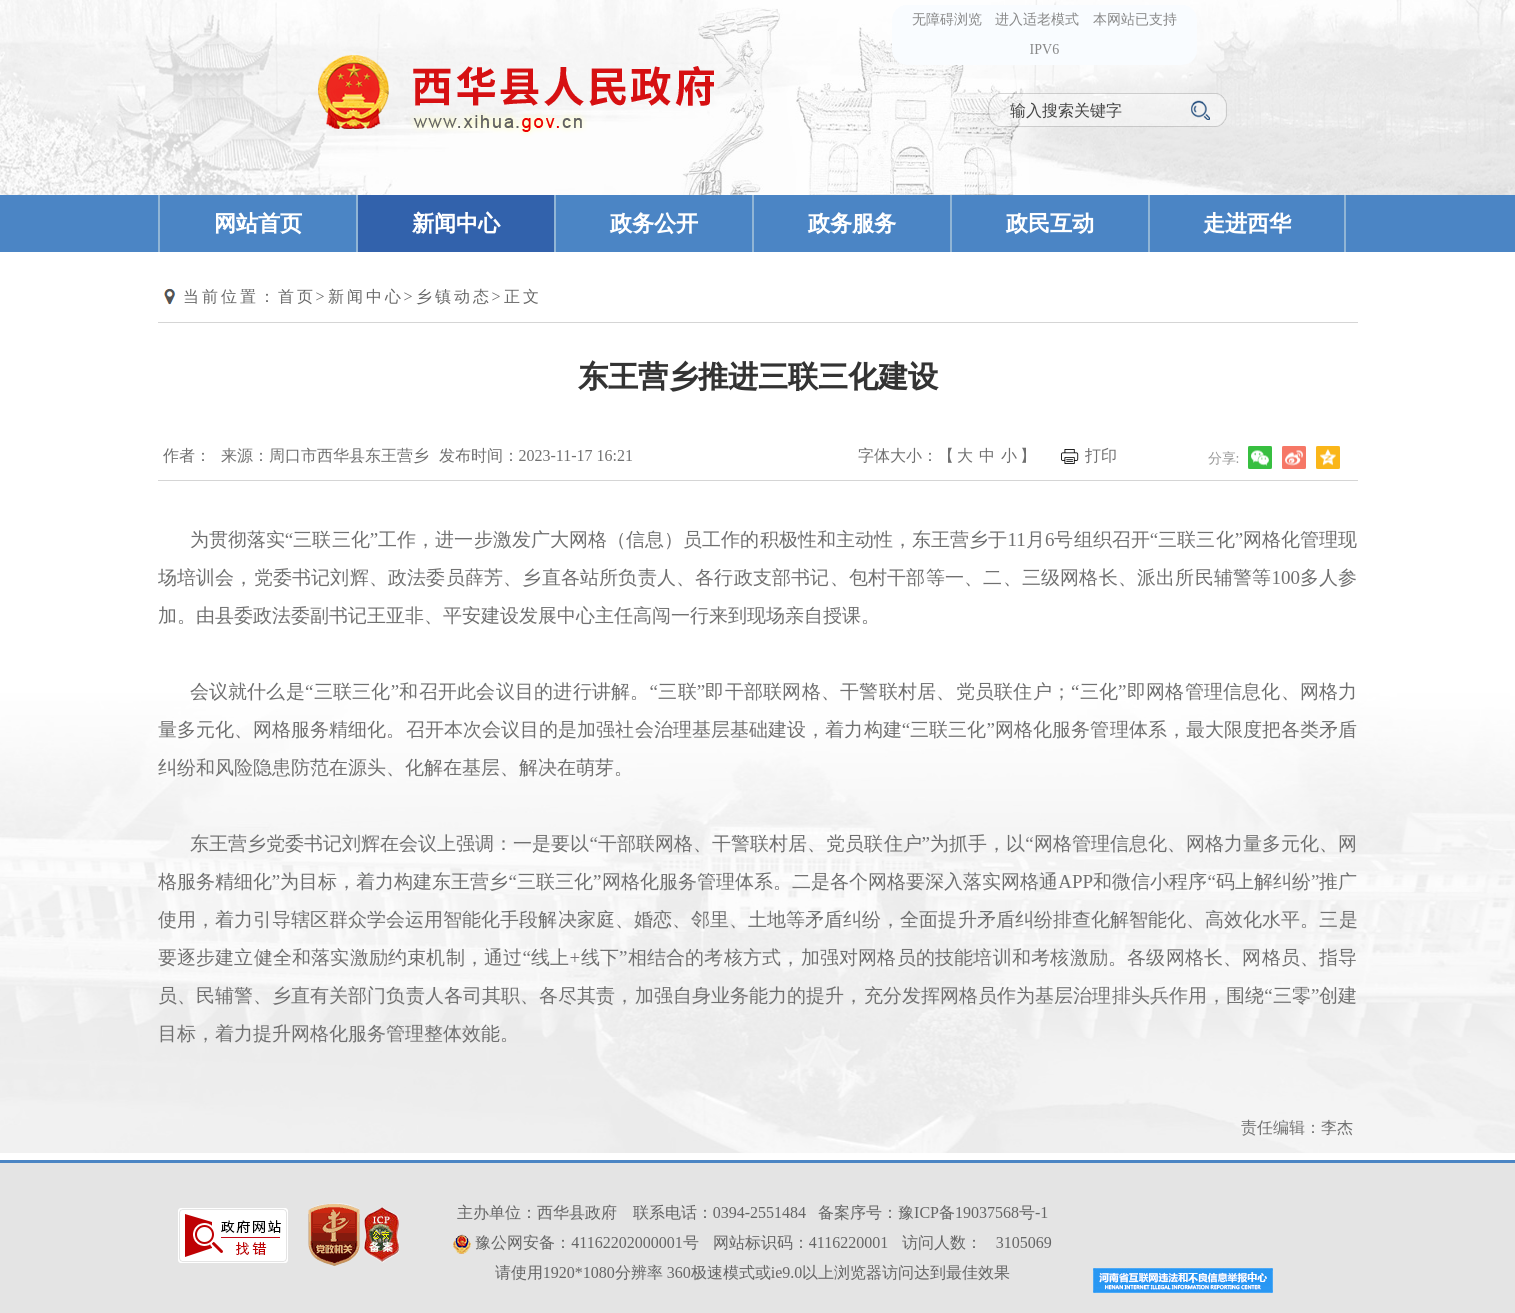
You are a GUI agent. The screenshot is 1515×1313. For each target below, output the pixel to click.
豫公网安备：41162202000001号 (586, 1242)
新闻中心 (456, 223)
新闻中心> (372, 296)
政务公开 (654, 223)
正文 (523, 296)
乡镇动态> (460, 296)
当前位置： (230, 296)
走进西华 (1247, 223)
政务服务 (852, 223)
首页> (303, 296)
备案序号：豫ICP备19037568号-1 (933, 1212)
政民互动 (1050, 223)
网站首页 (258, 223)
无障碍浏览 (947, 19)
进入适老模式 (1037, 19)
